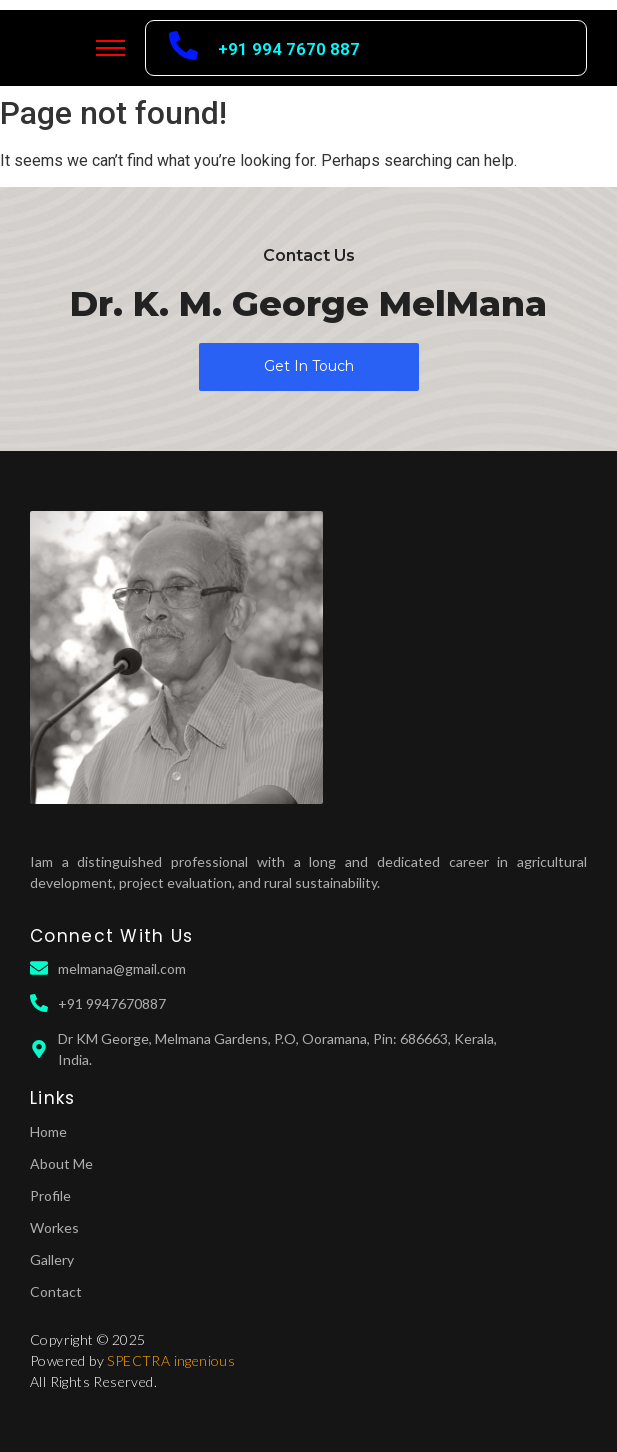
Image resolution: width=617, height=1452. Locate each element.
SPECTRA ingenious (171, 1360)
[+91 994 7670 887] (183, 48)
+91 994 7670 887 (289, 49)
